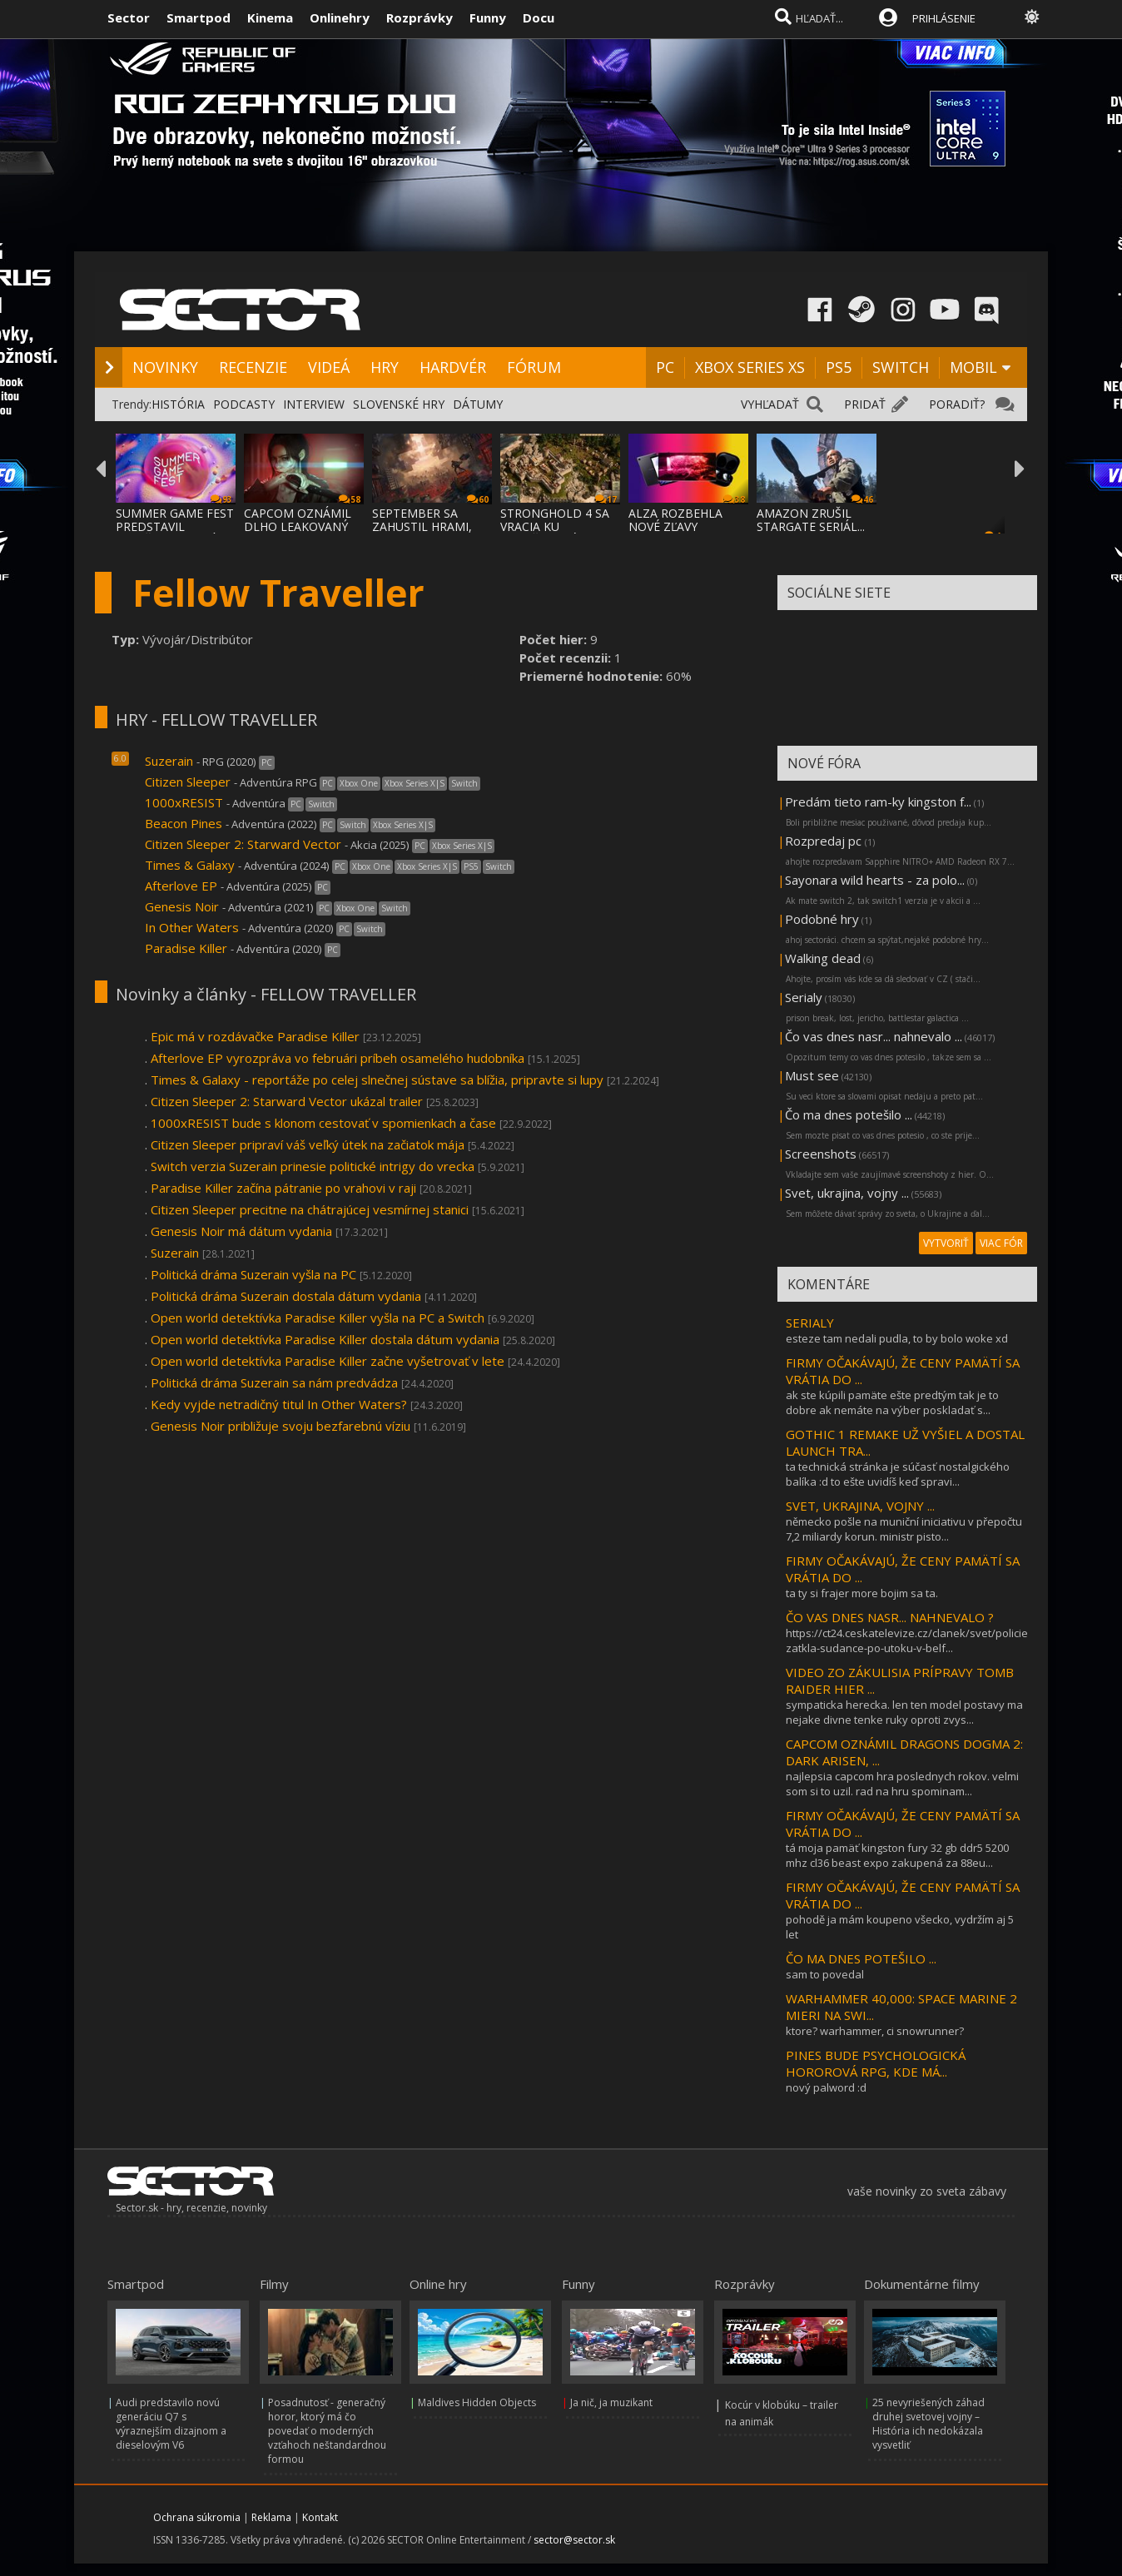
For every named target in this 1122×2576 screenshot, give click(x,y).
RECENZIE (253, 367)
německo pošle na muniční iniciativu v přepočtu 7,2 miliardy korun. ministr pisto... (904, 1529)
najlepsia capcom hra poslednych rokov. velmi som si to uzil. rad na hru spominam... (902, 1784)
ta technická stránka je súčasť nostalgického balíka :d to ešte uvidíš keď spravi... (898, 1474)
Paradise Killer (186, 948)
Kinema (270, 17)
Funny (487, 17)
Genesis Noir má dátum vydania (241, 1231)
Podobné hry (822, 919)
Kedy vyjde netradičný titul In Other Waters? (279, 1404)
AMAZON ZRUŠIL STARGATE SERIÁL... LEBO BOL (811, 526)
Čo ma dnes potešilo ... (848, 1114)
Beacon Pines (183, 823)
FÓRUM (534, 367)
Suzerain (169, 760)
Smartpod (198, 17)
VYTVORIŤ (946, 1243)
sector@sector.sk (574, 2540)
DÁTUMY (478, 404)
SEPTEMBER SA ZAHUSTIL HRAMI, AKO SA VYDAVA (422, 526)
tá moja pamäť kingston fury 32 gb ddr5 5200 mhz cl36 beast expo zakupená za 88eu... (897, 1855)
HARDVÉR (453, 367)
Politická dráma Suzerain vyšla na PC (253, 1274)
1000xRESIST (185, 802)
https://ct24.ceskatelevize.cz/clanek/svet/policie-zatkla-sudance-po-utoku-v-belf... (908, 1640)
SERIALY (810, 1322)
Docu (538, 17)
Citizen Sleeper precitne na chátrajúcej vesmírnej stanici (310, 1209)
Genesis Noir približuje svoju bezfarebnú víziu (280, 1425)
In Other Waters (192, 927)
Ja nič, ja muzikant (611, 2402)
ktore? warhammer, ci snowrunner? (875, 2030)
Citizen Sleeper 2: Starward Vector (243, 844)
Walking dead (823, 958)
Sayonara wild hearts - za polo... (875, 879)
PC (665, 367)
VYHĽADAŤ (770, 404)
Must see (812, 1075)
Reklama (271, 2517)
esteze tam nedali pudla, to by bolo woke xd (897, 1338)
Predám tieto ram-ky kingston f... (878, 801)
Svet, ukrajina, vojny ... (847, 1192)
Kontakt (320, 2517)
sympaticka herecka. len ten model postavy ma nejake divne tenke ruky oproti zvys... (904, 1712)
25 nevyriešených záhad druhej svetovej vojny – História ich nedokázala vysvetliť (928, 2423)
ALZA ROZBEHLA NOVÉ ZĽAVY (675, 519)
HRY (384, 367)
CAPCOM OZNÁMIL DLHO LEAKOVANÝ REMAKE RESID (297, 526)
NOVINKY (165, 367)
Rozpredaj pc (825, 840)
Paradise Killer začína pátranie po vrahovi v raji (283, 1187)
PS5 (838, 367)
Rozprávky (419, 17)
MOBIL (973, 367)
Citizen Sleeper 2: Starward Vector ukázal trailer (287, 1101)
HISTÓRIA (178, 404)
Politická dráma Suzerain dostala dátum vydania (286, 1296)
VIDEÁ (329, 367)
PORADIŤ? (957, 404)
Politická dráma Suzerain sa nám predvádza (274, 1382)
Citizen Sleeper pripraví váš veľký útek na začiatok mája (307, 1144)
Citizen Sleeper (188, 781)
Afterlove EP (181, 885)
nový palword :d (826, 2087)
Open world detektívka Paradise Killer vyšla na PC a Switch (317, 1317)
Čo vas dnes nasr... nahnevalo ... (873, 1036)
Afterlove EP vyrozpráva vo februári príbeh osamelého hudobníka (337, 1058)
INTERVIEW (314, 404)
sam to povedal (825, 1974)
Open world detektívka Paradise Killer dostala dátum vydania (325, 1339)
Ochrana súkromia (197, 2517)
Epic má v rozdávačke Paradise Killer (255, 1036)
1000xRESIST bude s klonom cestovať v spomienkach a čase (323, 1122)
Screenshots (820, 1153)
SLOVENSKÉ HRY (398, 404)
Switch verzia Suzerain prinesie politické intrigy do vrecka (312, 1166)
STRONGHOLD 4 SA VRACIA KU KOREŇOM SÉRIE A (554, 526)
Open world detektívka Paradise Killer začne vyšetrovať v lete (327, 1361)
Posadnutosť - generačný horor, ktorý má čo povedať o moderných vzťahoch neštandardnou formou (327, 2430)
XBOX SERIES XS (750, 367)
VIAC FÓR (1001, 1243)
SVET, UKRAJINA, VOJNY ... (860, 1505)
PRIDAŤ (865, 404)
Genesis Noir (182, 906)
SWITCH (900, 367)
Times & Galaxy (191, 864)
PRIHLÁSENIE (944, 18)
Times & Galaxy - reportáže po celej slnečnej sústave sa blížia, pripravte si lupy (377, 1079)
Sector (128, 17)
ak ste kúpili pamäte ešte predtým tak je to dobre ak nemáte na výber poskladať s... (892, 1402)
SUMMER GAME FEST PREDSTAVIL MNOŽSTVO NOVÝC (175, 526)
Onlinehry (340, 17)
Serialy (803, 997)
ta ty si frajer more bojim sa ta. (862, 1593)
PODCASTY (244, 404)
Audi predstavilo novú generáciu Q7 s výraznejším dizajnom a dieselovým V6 (171, 2423)
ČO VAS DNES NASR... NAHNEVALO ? (890, 1617)
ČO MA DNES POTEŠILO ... (861, 1958)
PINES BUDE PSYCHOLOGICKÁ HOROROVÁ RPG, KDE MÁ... (876, 2063)
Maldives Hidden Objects (477, 2402)
